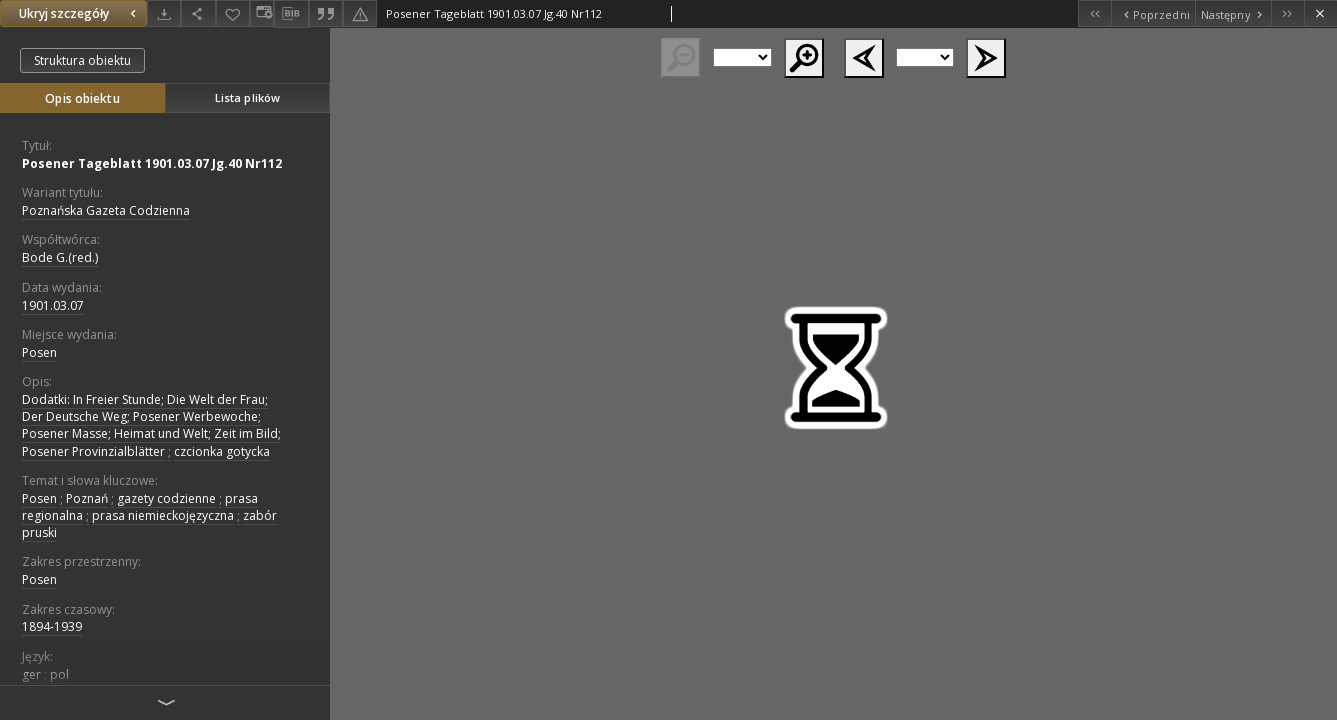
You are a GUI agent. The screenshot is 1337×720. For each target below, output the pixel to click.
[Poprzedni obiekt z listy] (1152, 13)
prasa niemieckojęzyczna (163, 515)
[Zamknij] (1320, 13)
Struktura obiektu (82, 60)
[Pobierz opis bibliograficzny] (291, 14)
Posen (39, 352)
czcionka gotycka (222, 451)
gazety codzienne (166, 498)
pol (59, 674)
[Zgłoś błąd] (360, 13)
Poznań (87, 498)
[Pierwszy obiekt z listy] (1094, 13)
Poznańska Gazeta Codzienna (106, 210)
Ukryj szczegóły (80, 13)
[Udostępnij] (198, 13)
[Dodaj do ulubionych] (233, 13)
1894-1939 (52, 626)
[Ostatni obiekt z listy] (1287, 13)
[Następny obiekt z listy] (1233, 13)
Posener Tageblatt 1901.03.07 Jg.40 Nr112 (152, 163)
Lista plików (247, 97)
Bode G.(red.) (60, 257)
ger (31, 674)
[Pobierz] (164, 13)
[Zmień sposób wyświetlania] (262, 13)
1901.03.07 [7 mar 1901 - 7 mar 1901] (53, 305)
